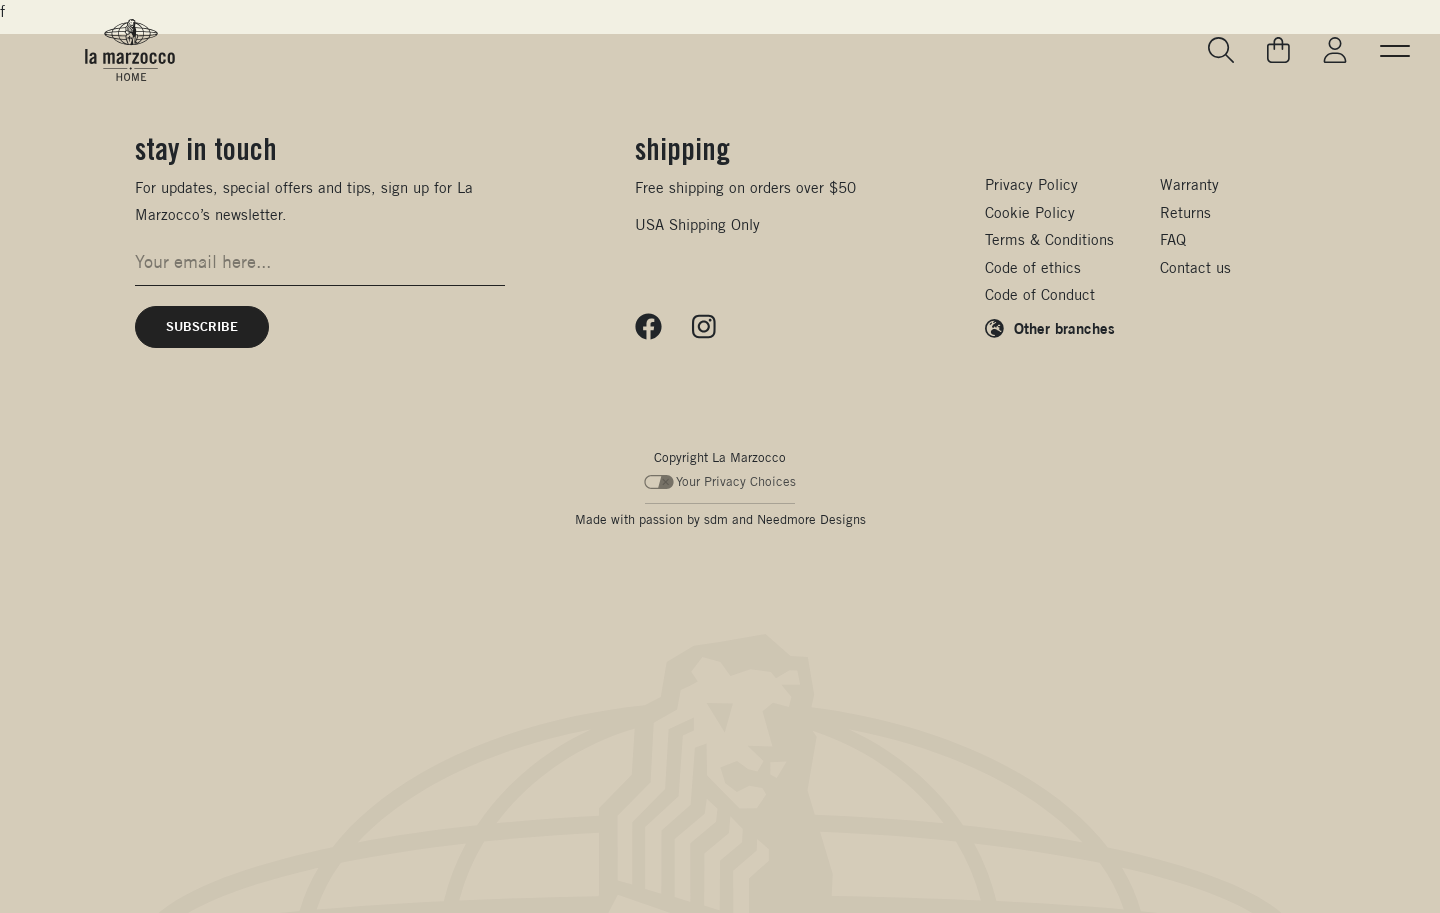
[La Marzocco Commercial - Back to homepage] (130, 50)
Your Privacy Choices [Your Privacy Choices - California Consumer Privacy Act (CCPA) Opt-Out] (720, 481)
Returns (1185, 212)
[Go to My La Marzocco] (1335, 50)
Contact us (1195, 267)
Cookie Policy (1030, 212)
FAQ (1173, 239)
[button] (1395, 50)
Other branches (1064, 328)
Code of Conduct (1040, 294)
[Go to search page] (1222, 50)
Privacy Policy (1031, 184)
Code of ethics (1033, 267)
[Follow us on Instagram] (704, 327)
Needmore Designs (811, 519)
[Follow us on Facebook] (648, 327)
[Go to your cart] (1279, 50)
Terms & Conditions (1049, 239)
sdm (716, 519)
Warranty (1189, 184)
